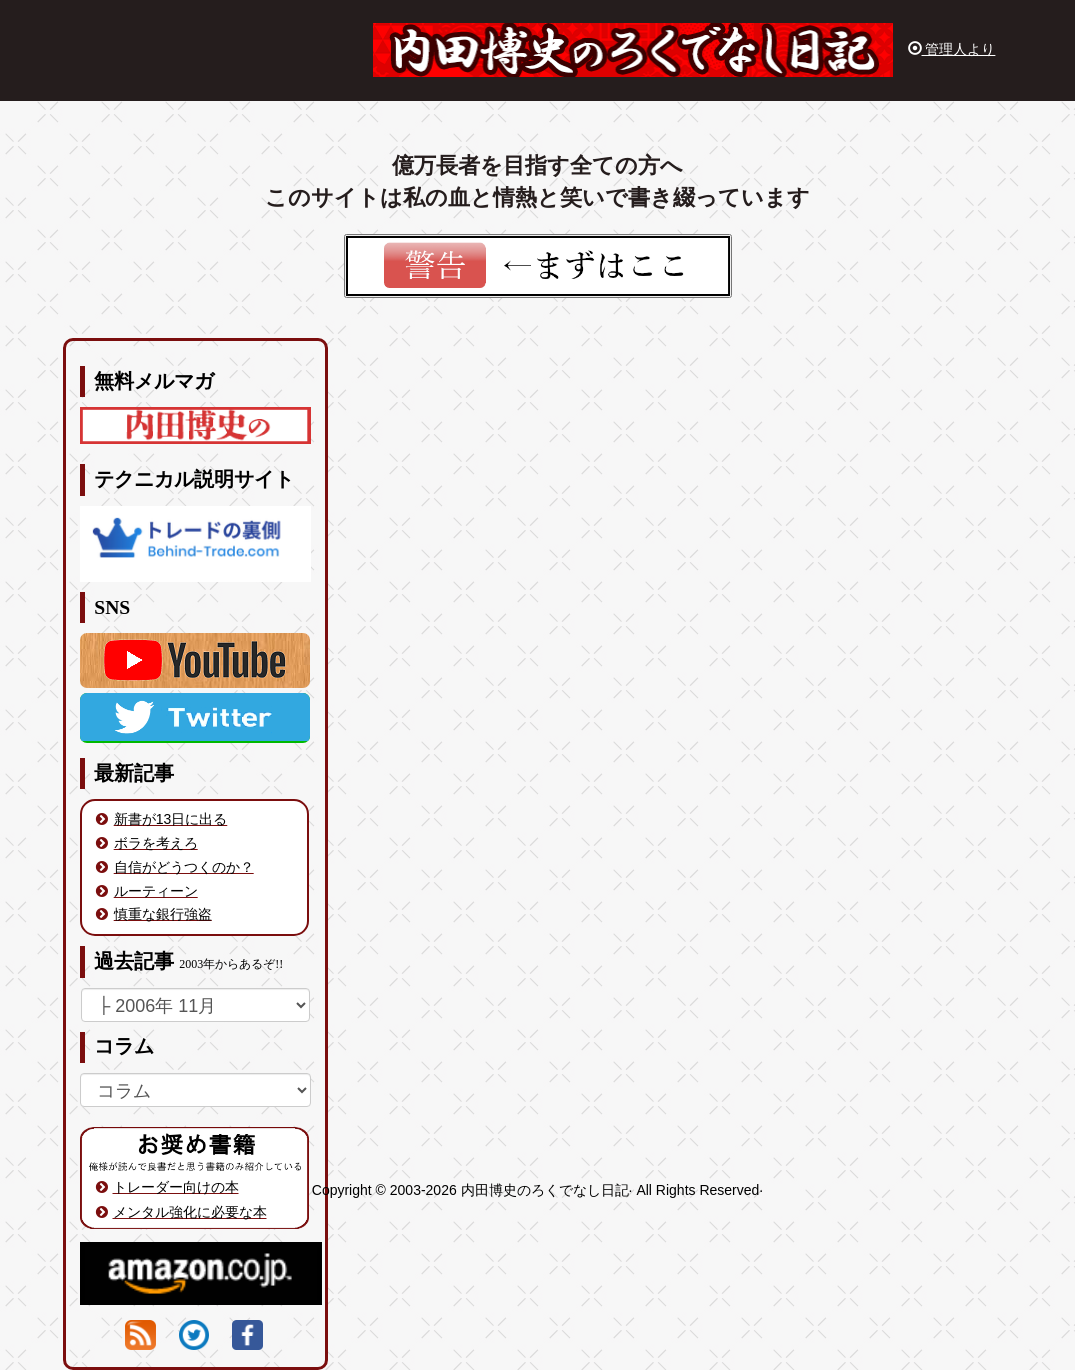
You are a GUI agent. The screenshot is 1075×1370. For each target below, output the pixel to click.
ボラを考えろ (156, 843)
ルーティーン (156, 891)
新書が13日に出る (171, 819)
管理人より (952, 49)
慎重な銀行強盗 (163, 914)
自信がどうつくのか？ (184, 867)
